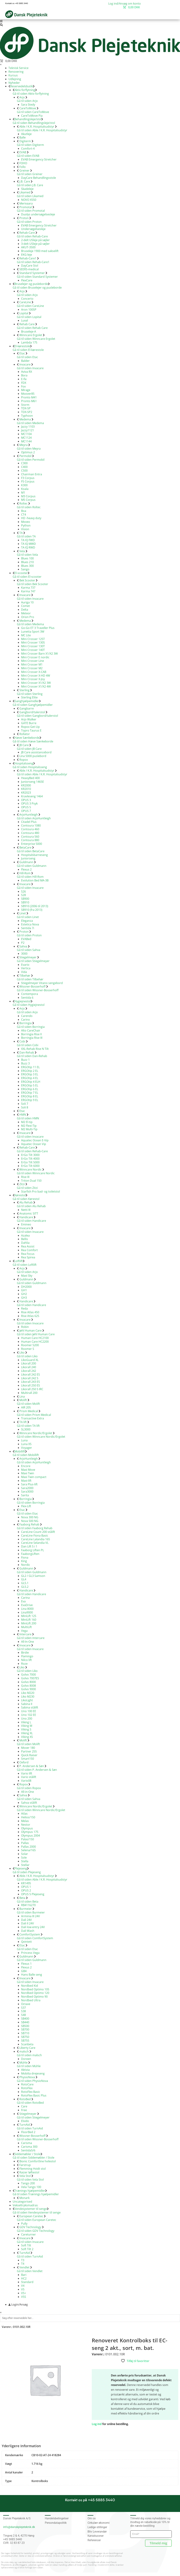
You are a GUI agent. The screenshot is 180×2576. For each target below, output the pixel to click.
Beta (22, 1898)
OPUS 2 (26, 1890)
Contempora (29, 994)
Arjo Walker (28, 719)
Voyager (26, 1448)
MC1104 (26, 434)
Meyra (23, 445)
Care (24, 2106)
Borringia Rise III (31, 1038)
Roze (24, 1664)
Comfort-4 (28, 148)
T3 (22, 2260)
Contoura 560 (30, 836)
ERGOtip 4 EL (29, 1078)
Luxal (24, 320)
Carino (25, 1019)
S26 (23, 891)
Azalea (25, 1235)
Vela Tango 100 (31, 2187)
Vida (24, 972)
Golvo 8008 (28, 1686)
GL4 (23, 1579)
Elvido (25, 2121)
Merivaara (26, 203)
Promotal (25, 207)
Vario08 (26, 1781)
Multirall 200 (29, 1393)
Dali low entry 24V (33, 1927)
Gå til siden (31, 94)
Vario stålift (28, 1777)
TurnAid (24, 2125)
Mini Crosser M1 (32, 664)
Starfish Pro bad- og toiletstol (40, 1191)
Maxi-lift (26, 1481)
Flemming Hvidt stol (32, 2169)
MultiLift (26, 1627)
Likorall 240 (28, 1367)
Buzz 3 (25, 1063)
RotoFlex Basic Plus (33, 2095)
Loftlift (18, 1261)
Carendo (27, 1016)
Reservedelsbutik (21, 86)
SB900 (25, 899)
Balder (25, 361)
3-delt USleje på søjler (35, 244)
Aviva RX (26, 372)
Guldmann (26, 862)
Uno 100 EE (28, 1711)
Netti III (25, 1210)
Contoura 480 (30, 833)
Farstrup (25, 2165)
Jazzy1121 (27, 430)
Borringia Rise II (31, 1034)
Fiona (24, 1557)
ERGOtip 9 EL (29, 1100)
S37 (23, 2008)
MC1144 (26, 441)
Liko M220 (27, 1693)
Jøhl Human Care (30, 1330)
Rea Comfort (29, 1250)
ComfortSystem (29, 1934)
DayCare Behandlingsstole (38, 178)
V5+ (23, 2293)
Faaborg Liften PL (32, 1550)
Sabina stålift (29, 1707)
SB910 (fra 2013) (31, 910)
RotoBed (25, 2099)
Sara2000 (27, 1488)
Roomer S (27, 1349)
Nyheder (14, 83)
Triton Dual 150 (31, 1181)
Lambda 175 (29, 342)
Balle (22, 137)
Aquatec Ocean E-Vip (35, 1140)
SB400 (25, 2018)
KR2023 (26, 792)
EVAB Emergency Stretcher (39, 159)
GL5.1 (24, 1583)
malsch (24, 2051)
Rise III (25, 1177)
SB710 (25, 2033)
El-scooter (21, 573)
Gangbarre (26, 708)
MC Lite (26, 635)
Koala (24, 489)
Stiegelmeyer (28, 957)
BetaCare (25, 847)
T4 (22, 2264)
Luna (24, 1440)
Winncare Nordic (30, 1169)
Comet (25, 606)
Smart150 (27, 1759)
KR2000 (26, 785)
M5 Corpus (28, 500)
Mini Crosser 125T (33, 639)
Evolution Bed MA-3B (35, 880)
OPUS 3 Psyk (29, 803)
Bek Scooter (27, 580)
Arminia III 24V (30, 1916)
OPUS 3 (26, 800)
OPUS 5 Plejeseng (32, 1894)
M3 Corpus (28, 496)
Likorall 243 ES (30, 1382)
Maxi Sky (26, 1276)
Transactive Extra (32, 1418)
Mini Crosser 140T (33, 650)
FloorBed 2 (28, 2132)
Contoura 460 (30, 829)
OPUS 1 (26, 1887)
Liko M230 (27, 1696)
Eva (23, 1601)
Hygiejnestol (22, 1001)
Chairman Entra (31, 474)
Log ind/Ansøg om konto (124, 3)
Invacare (25, 364)
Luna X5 (26, 1444)
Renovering (16, 72)
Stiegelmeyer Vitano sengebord (42, 983)
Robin (25, 1327)
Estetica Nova (30, 924)
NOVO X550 (28, 200)
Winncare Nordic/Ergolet (35, 1433)
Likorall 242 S (29, 1378)
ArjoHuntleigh (28, 814)
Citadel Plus (29, 822)
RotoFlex (27, 2088)
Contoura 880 (30, 840)
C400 (24, 467)
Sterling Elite (29, 697)
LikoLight (27, 1700)
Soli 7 (24, 1104)
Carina (25, 1598)
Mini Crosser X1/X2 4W (36, 686)
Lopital (23, 313)
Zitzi (22, 1184)
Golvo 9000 (28, 1689)
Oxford (23, 1762)
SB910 (25, 902)
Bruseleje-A (28, 331)
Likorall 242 (28, 1371)
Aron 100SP (28, 309)
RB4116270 (28, 1905)
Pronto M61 (29, 401)
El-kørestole (22, 346)
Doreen (26, 2059)
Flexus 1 (26, 1964)
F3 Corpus (27, 478)
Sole (24, 1857)
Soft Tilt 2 (27, 2249)
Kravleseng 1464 (32, 796)
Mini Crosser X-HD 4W (35, 675)
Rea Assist (27, 1246)
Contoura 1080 (31, 825)
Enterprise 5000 (31, 844)
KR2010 (26, 789)
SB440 (25, 2022)
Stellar (25, 1865)
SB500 (25, 2026)
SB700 (25, 2029)
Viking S (26, 1729)
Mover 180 (28, 1748)
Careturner (28, 2234)
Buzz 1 (25, 1060)
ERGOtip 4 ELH (30, 1082)
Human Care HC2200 (35, 1342)
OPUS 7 (26, 811)
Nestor (25, 1825)
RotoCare (27, 2084)
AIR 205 (26, 1407)
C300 (24, 463)
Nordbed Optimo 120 (35, 1993)
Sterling (24, 690)
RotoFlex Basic (30, 2092)
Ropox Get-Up (30, 727)
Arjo (22, 97)
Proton (24, 218)
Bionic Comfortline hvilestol (37, 2161)
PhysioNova (27, 2077)
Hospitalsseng (23, 763)
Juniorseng (28, 858)
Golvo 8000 (28, 1682)
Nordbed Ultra (30, 2000)
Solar (24, 1854)
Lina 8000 (27, 1609)
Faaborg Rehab (29, 1524)
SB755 (25, 2040)
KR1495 (26, 1883)
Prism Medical (28, 1411)
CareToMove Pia (32, 116)
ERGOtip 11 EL (30, 1067)
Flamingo (27, 1656)
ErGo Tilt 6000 (30, 1166)
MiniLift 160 (28, 1620)
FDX (23, 383)
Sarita (25, 1495)
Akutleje (26, 134)
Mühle (23, 2062)
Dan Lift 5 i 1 (29, 1546)
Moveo (25, 522)
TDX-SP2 (26, 412)
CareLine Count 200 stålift (38, 1532)
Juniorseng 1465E (32, 782)
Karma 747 (28, 591)
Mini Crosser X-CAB (33, 672)
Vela (22, 551)
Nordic (25, 1565)
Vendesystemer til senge (30, 2209)
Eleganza (27, 921)
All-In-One (27, 1642)
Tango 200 (28, 2183)
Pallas (25, 1843)
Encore (25, 1466)
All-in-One (27, 1792)
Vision (25, 529)
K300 (24, 485)
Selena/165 (28, 1850)
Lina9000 (27, 1612)
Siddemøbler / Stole (27, 2154)
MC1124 (26, 438)
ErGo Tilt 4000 (30, 1159)
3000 (24, 954)
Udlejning (14, 79)
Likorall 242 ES (30, 1374)
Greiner (24, 170)
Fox (23, 386)
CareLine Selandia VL (35, 1543)
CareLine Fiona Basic (34, 1535)
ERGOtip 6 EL (29, 1089)
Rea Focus (27, 1254)
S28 (23, 895)
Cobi (22, 1041)
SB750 (25, 2037)
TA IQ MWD (28, 544)
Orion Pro (27, 617)
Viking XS (27, 1737)
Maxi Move (28, 1470)
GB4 (24, 1971)
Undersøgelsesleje (33, 229)
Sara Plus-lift (29, 1484)
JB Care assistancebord (36, 752)
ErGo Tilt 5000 (30, 1162)
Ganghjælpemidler (26, 701)
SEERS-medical (29, 269)
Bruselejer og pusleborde (31, 284)
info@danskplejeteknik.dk (19, 2527)
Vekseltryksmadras (25, 2205)
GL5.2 (24, 1587)
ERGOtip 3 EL (29, 1074)
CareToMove (27, 108)
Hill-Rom (25, 873)
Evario (25, 965)
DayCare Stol (29, 265)
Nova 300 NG (29, 1517)
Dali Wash (27, 1931)
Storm (25, 405)
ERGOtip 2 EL (29, 1071)
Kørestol (20, 1195)
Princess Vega (30, 1953)
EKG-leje (26, 255)
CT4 (23, 514)
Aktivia (25, 2070)
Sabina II (26, 1704)
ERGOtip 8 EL (29, 1096)
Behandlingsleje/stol (27, 119)
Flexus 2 (26, 869)
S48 (23, 2015)
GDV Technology (30, 2227)
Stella (24, 1861)
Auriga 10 (27, 602)
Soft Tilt (26, 2245)
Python (26, 525)
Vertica (25, 968)
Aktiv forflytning (24, 90)
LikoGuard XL (29, 1360)
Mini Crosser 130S (33, 642)
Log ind (97, 2424)
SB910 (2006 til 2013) (34, 906)
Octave (25, 2004)
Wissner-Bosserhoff (32, 986)
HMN (22, 1115)
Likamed (24, 192)
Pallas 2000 (28, 1847)
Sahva (23, 946)
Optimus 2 (28, 452)
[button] (169, 13)
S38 (23, 2011)
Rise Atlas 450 (30, 1312)
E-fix (24, 379)
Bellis (24, 1239)
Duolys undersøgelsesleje (38, 214)
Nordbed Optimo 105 (35, 1989)
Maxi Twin (27, 1473)
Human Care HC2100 (35, 1338)
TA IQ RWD (28, 547)
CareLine (25, 302)
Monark (24, 2198)
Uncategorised (22, 2201)
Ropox (23, 760)
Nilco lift (26, 1660)
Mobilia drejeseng (33, 2073)
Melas (25, 1821)
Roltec (23, 503)
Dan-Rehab (26, 1052)
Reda (24, 1308)
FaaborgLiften (30, 1554)
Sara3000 (27, 1491)
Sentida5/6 (28, 2150)
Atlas (24, 1813)
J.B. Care (24, 181)
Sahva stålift (29, 1803)
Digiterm (25, 141)
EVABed (26, 939)
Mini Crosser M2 (32, 668)
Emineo (26, 1224)
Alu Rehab (26, 1202)
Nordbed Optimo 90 (34, 1996)
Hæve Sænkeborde (27, 738)
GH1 (24, 1290)
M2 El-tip (27, 1122)
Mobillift (19, 1451)
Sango (25, 569)
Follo (22, 167)
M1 (23, 492)
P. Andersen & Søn (31, 1766)
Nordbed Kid (29, 1986)
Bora (24, 375)
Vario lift (26, 1773)
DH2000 (26, 1287)
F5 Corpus (27, 481)
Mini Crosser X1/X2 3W (36, 683)
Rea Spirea (28, 1257)
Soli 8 (24, 1107)
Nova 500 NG (29, 1521)
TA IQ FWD (28, 540)
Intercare (25, 1634)
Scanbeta (27, 2044)
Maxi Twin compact (33, 1477)
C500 (24, 470)
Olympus (27, 1828)
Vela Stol (25, 2176)
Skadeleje (27, 189)
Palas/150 (27, 1839)
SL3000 (25, 1429)
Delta (24, 609)
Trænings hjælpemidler (29, 2191)
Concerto (27, 299)
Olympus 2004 (30, 1835)
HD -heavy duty (31, 518)
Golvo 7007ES (30, 1678)
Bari (23, 2275)
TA (21, 533)
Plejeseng (20, 1868)
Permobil (25, 456)
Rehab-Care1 (27, 258)
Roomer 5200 (30, 1345)
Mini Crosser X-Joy (33, 679)
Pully (24, 2223)
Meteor (26, 613)
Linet (22, 913)
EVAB (22, 152)
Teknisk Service (18, 68)
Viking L (26, 1722)
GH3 (24, 1298)
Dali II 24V (27, 1923)
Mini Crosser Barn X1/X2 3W (39, 653)
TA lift (23, 1422)
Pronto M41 (29, 397)
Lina (22, 1396)
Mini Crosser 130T (33, 646)
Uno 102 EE (28, 1715)
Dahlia (25, 1243)
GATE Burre (28, 723)
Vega (24, 1631)
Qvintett (26, 1942)
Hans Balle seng (31, 1974)
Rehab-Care (27, 233)
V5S (23, 2297)
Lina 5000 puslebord (32, 756)
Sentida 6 (27, 997)
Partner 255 (29, 1751)
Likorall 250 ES (30, 1385)
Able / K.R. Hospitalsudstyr (36, 126)
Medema (25, 419)
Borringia (25, 1023)
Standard (27, 2282)
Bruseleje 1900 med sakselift (40, 251)
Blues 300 (27, 566)
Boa (23, 511)
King (24, 1561)
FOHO (23, 163)
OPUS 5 (26, 807)
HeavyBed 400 (30, 778)
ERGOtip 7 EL (29, 1093)
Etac (22, 353)
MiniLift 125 (28, 1616)
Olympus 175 (29, 1832)
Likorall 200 (28, 1363)
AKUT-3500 (28, 247)
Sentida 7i (27, 928)
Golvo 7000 (28, 1674)
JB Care (24, 745)
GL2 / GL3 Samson (33, 1576)
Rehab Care (27, 324)
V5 (22, 2289)
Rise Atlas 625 (30, 1316)
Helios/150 (28, 1817)
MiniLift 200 (28, 1623)
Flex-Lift (26, 1506)
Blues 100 (27, 558)
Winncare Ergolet (30, 335)
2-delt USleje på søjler (35, 240)
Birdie (25, 1652)
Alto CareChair (30, 1030)
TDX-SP (26, 408)
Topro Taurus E (31, 730)
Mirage (25, 390)
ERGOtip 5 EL (29, 1085)
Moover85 (27, 394)
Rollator (24, 734)
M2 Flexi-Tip (29, 1126)
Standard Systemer (32, 273)
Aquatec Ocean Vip (33, 1144)
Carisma (26, 2143)
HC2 (24, 2278)
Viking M (26, 1726)
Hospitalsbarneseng (34, 855)
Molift (23, 1400)
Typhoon (27, 416)
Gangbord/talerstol (32, 712)
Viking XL (27, 1733)
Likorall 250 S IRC (32, 1389)
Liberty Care (27, 2048)
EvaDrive (27, 1605)
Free (24, 2110)
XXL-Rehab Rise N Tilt (35, 1049)
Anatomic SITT (28, 1213)
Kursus (13, 75)
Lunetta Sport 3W (32, 631)
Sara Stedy (28, 104)
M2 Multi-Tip (29, 1129)
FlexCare (26, 280)
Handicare (26, 1217)
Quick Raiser (29, 1755)
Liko (22, 1352)
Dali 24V (26, 1920)
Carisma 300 (29, 2147)
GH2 (24, 1294)
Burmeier (25, 1909)
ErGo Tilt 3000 (30, 1155)
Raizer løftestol (29, 2172)
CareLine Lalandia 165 (35, 1539)
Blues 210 (27, 562)
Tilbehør (24, 976)
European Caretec (31, 2216)
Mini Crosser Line (32, 661)
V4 (22, 2286)
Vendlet (24, 2267)
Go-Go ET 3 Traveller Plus (37, 628)
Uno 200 (26, 1718)
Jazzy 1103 (28, 426)
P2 (22, 943)
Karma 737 (28, 587)
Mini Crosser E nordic (35, 657)
